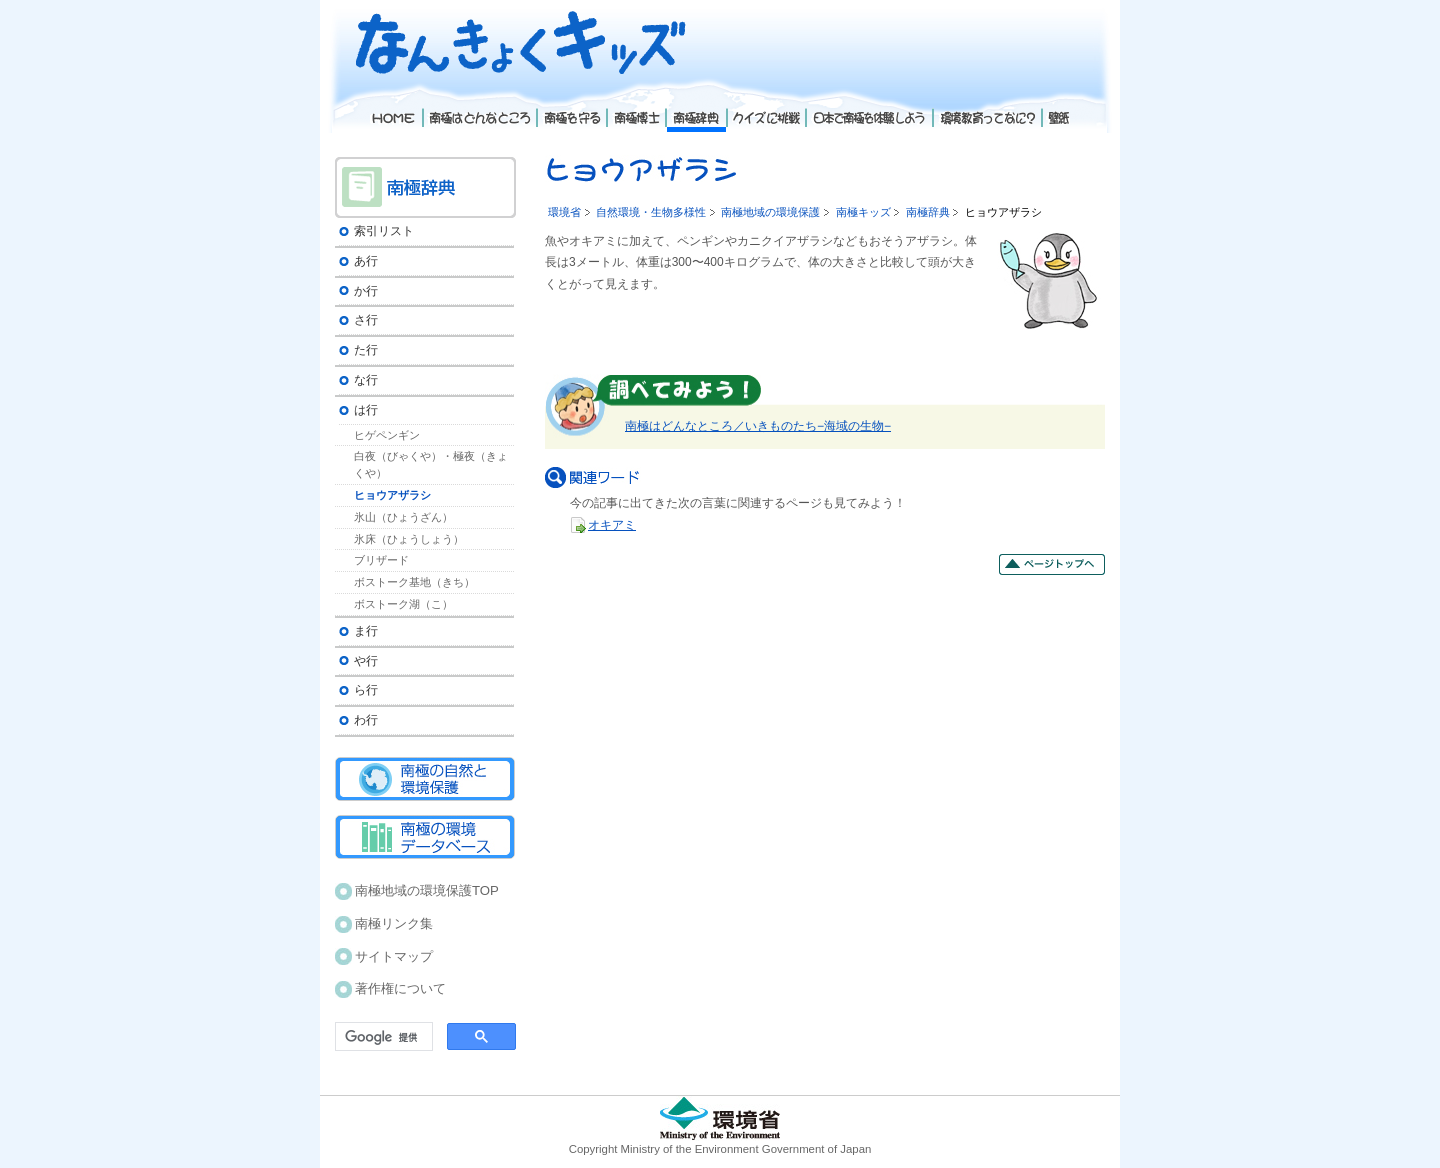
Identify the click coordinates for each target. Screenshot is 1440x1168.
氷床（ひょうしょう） (409, 539)
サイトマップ (394, 956)
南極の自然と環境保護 (425, 779)
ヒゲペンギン (387, 435)
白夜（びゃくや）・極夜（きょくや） (431, 464)
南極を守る (571, 108)
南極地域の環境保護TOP (427, 890)
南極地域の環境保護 (770, 212)
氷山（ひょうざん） (403, 517)
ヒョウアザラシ (392, 495)
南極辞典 (928, 212)
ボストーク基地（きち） (414, 582)
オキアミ (612, 525)
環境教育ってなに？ (986, 108)
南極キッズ (863, 212)
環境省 (564, 212)
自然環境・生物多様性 (651, 212)
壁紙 (1057, 108)
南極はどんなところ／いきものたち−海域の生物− (758, 426)
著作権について (400, 988)
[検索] (382, 1037)
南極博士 (635, 108)
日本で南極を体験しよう (868, 108)
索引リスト (384, 231)
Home (393, 108)
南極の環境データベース (425, 837)
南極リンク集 (394, 923)
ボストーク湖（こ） (403, 604)
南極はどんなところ (479, 108)
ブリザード (381, 560)
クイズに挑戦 (765, 108)
